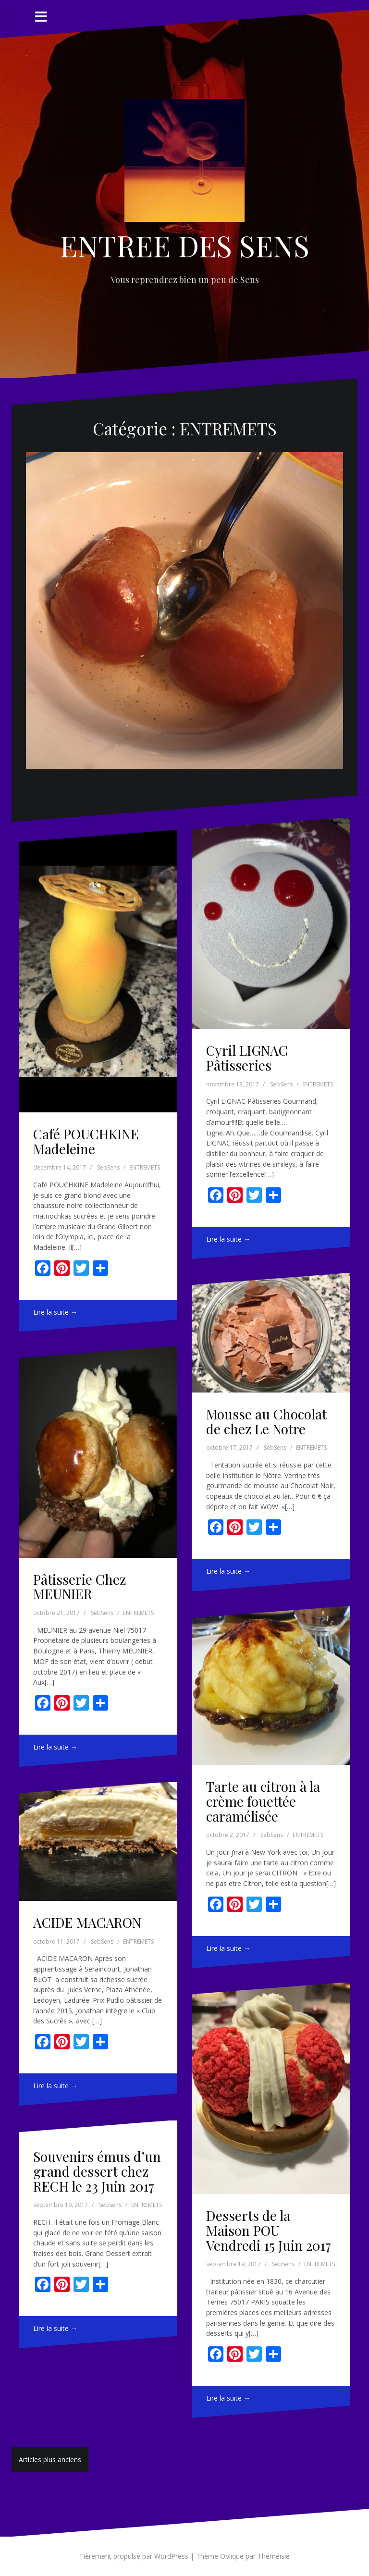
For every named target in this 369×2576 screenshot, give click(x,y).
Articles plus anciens (50, 2459)
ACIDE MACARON (87, 1922)
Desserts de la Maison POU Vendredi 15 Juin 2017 (268, 2230)
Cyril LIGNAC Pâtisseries (247, 1057)
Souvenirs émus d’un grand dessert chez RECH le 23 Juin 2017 (97, 2171)
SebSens (108, 1167)
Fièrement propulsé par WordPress (134, 2556)
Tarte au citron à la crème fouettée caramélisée (263, 1801)
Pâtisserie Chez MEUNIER (79, 1586)
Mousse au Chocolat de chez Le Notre (266, 1421)
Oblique (232, 2556)
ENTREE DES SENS (184, 245)
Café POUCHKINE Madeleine (86, 1141)
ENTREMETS (144, 1167)
